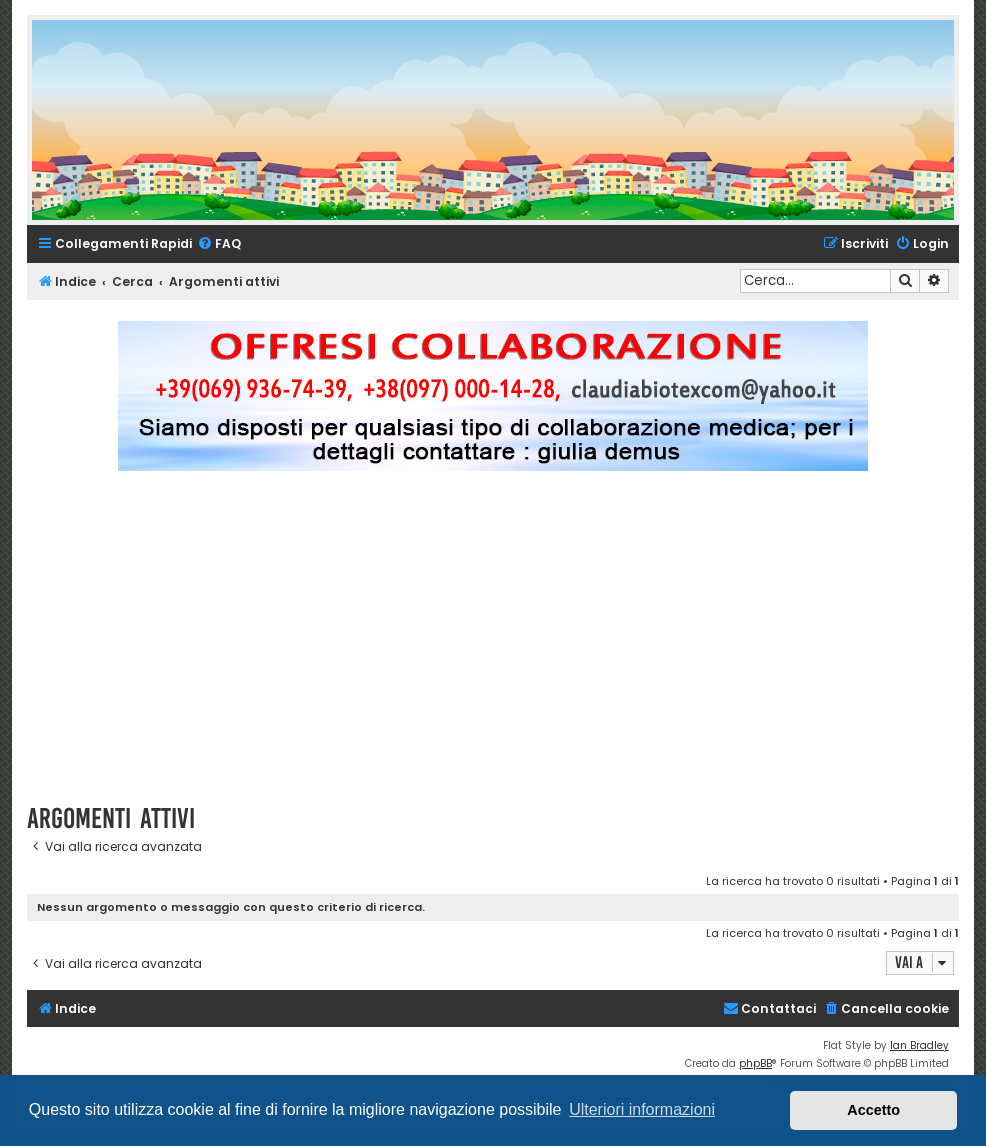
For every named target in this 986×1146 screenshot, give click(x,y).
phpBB (755, 1063)
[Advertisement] (506, 646)
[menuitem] (219, 244)
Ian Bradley (919, 1045)
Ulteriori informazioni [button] (642, 1109)
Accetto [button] (873, 1110)
